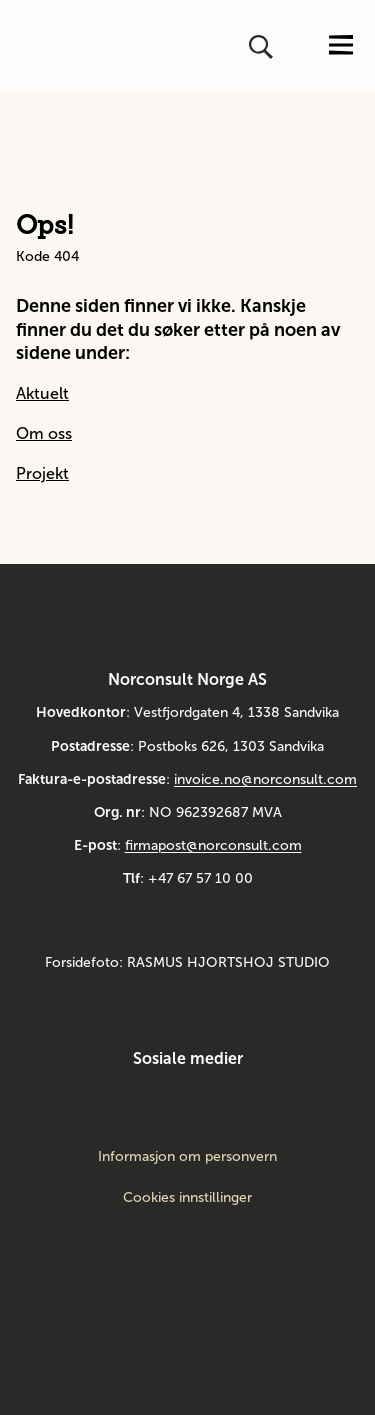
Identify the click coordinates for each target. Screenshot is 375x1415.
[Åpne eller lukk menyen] (341, 46)
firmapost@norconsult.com (213, 845)
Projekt (42, 473)
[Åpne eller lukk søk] (263, 47)
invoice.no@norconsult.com (265, 779)
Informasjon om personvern (187, 1157)
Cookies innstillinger (187, 1197)
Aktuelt (42, 393)
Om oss (44, 433)
